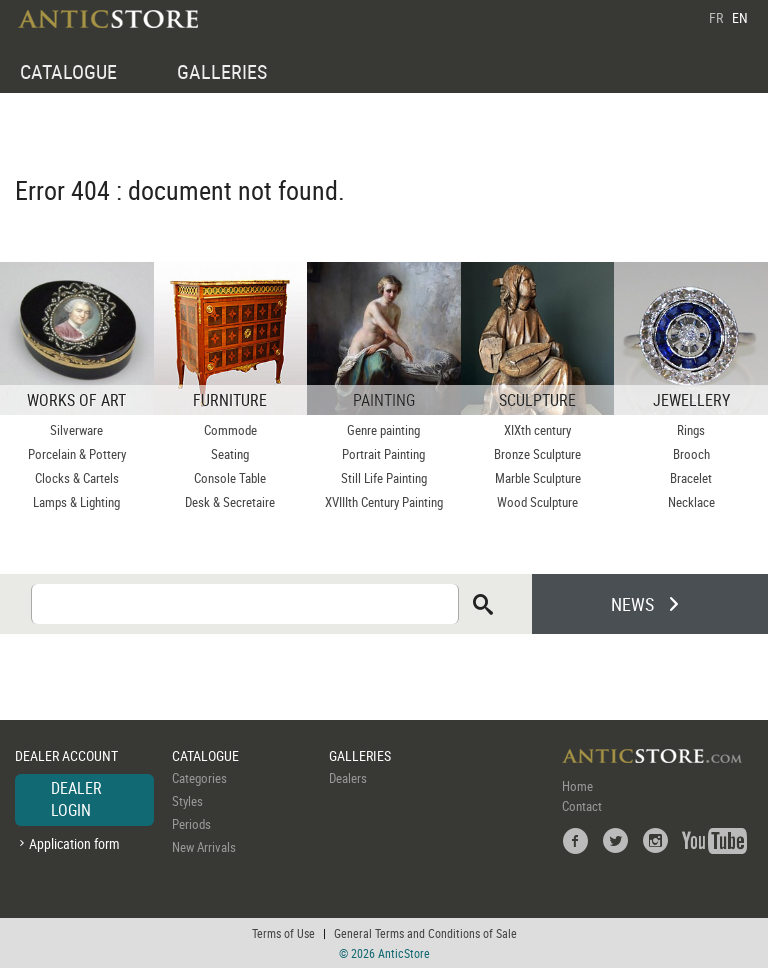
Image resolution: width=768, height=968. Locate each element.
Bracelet (691, 478)
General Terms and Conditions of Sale (425, 933)
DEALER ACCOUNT (66, 755)
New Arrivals (204, 847)
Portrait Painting (383, 454)
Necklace (691, 502)
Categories (199, 778)
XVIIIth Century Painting (384, 502)
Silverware (76, 430)
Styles (187, 801)
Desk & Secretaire (230, 502)
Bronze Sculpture (537, 454)
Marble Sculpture (538, 478)
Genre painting (383, 430)
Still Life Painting (384, 478)
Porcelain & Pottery (77, 454)
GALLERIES (222, 71)
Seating (230, 454)
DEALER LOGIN (76, 799)
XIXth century (537, 430)
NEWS (632, 604)
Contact (582, 806)
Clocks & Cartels (77, 478)
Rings (691, 430)
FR (716, 17)
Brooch (691, 454)
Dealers (348, 778)
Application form (74, 843)
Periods (191, 824)
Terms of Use (283, 933)
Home (577, 786)
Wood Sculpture (537, 502)
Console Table (230, 478)
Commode (230, 430)
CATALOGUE (68, 71)
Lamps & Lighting (76, 502)
